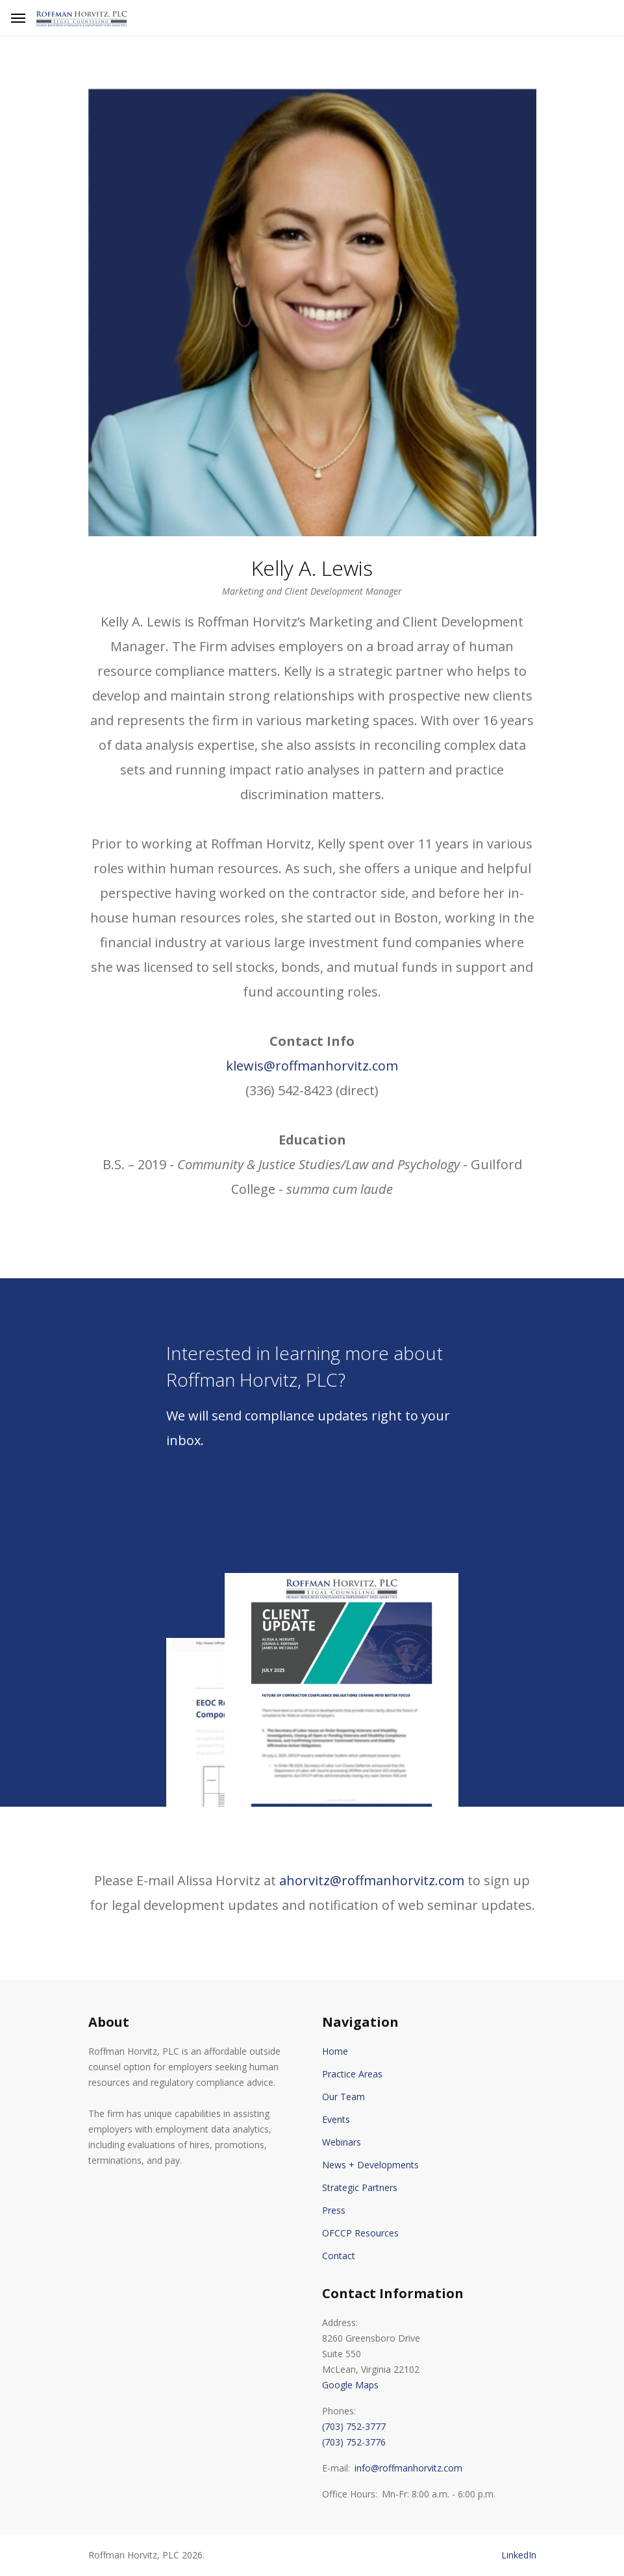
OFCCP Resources (360, 2233)
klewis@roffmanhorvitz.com (312, 1065)
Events (336, 2119)
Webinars (341, 2142)
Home (335, 2051)
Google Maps (350, 2385)
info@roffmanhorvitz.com (408, 2468)
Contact (338, 2255)
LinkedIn (518, 2555)
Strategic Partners (359, 2187)
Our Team (343, 2096)
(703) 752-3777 (354, 2426)
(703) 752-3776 (354, 2442)
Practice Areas (352, 2074)
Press (333, 2210)
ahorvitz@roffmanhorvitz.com (371, 1880)
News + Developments (370, 2165)
